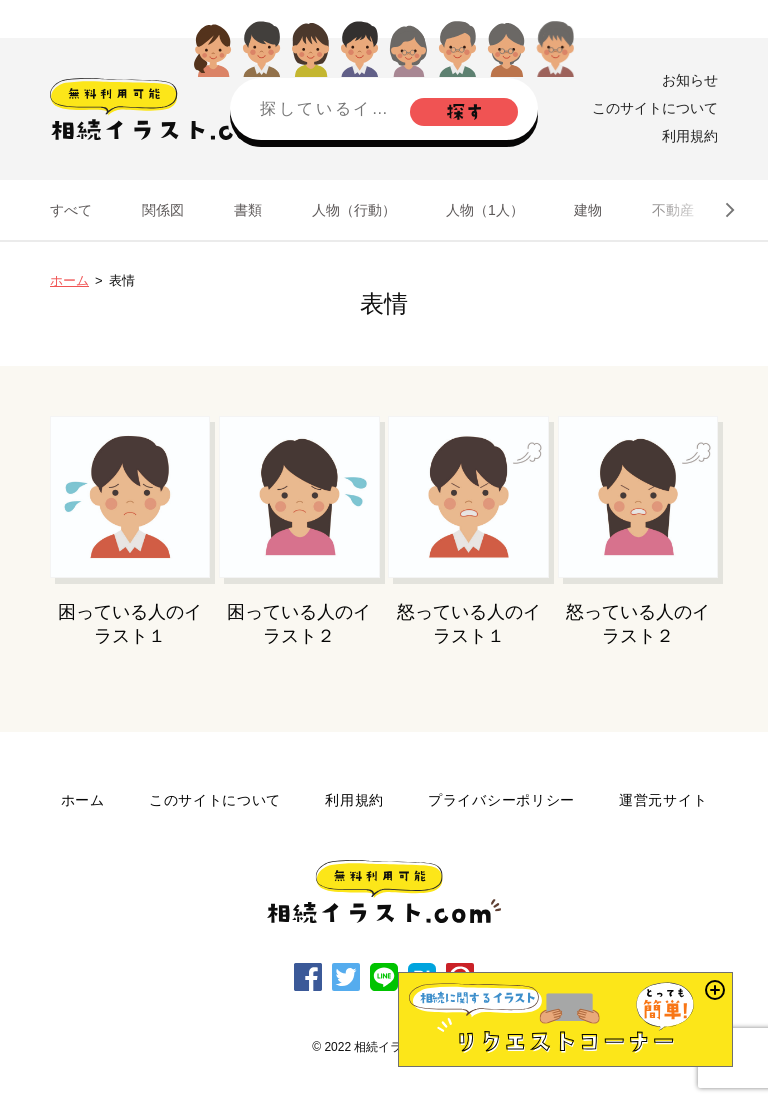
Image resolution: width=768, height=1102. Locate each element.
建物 (588, 210)
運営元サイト (663, 800)
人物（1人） (485, 210)
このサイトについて (655, 108)
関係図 (163, 210)
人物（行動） (354, 210)
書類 (248, 210)
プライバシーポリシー (501, 800)
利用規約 (690, 136)
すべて (71, 210)
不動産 (673, 210)
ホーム (69, 280)
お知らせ (690, 80)
